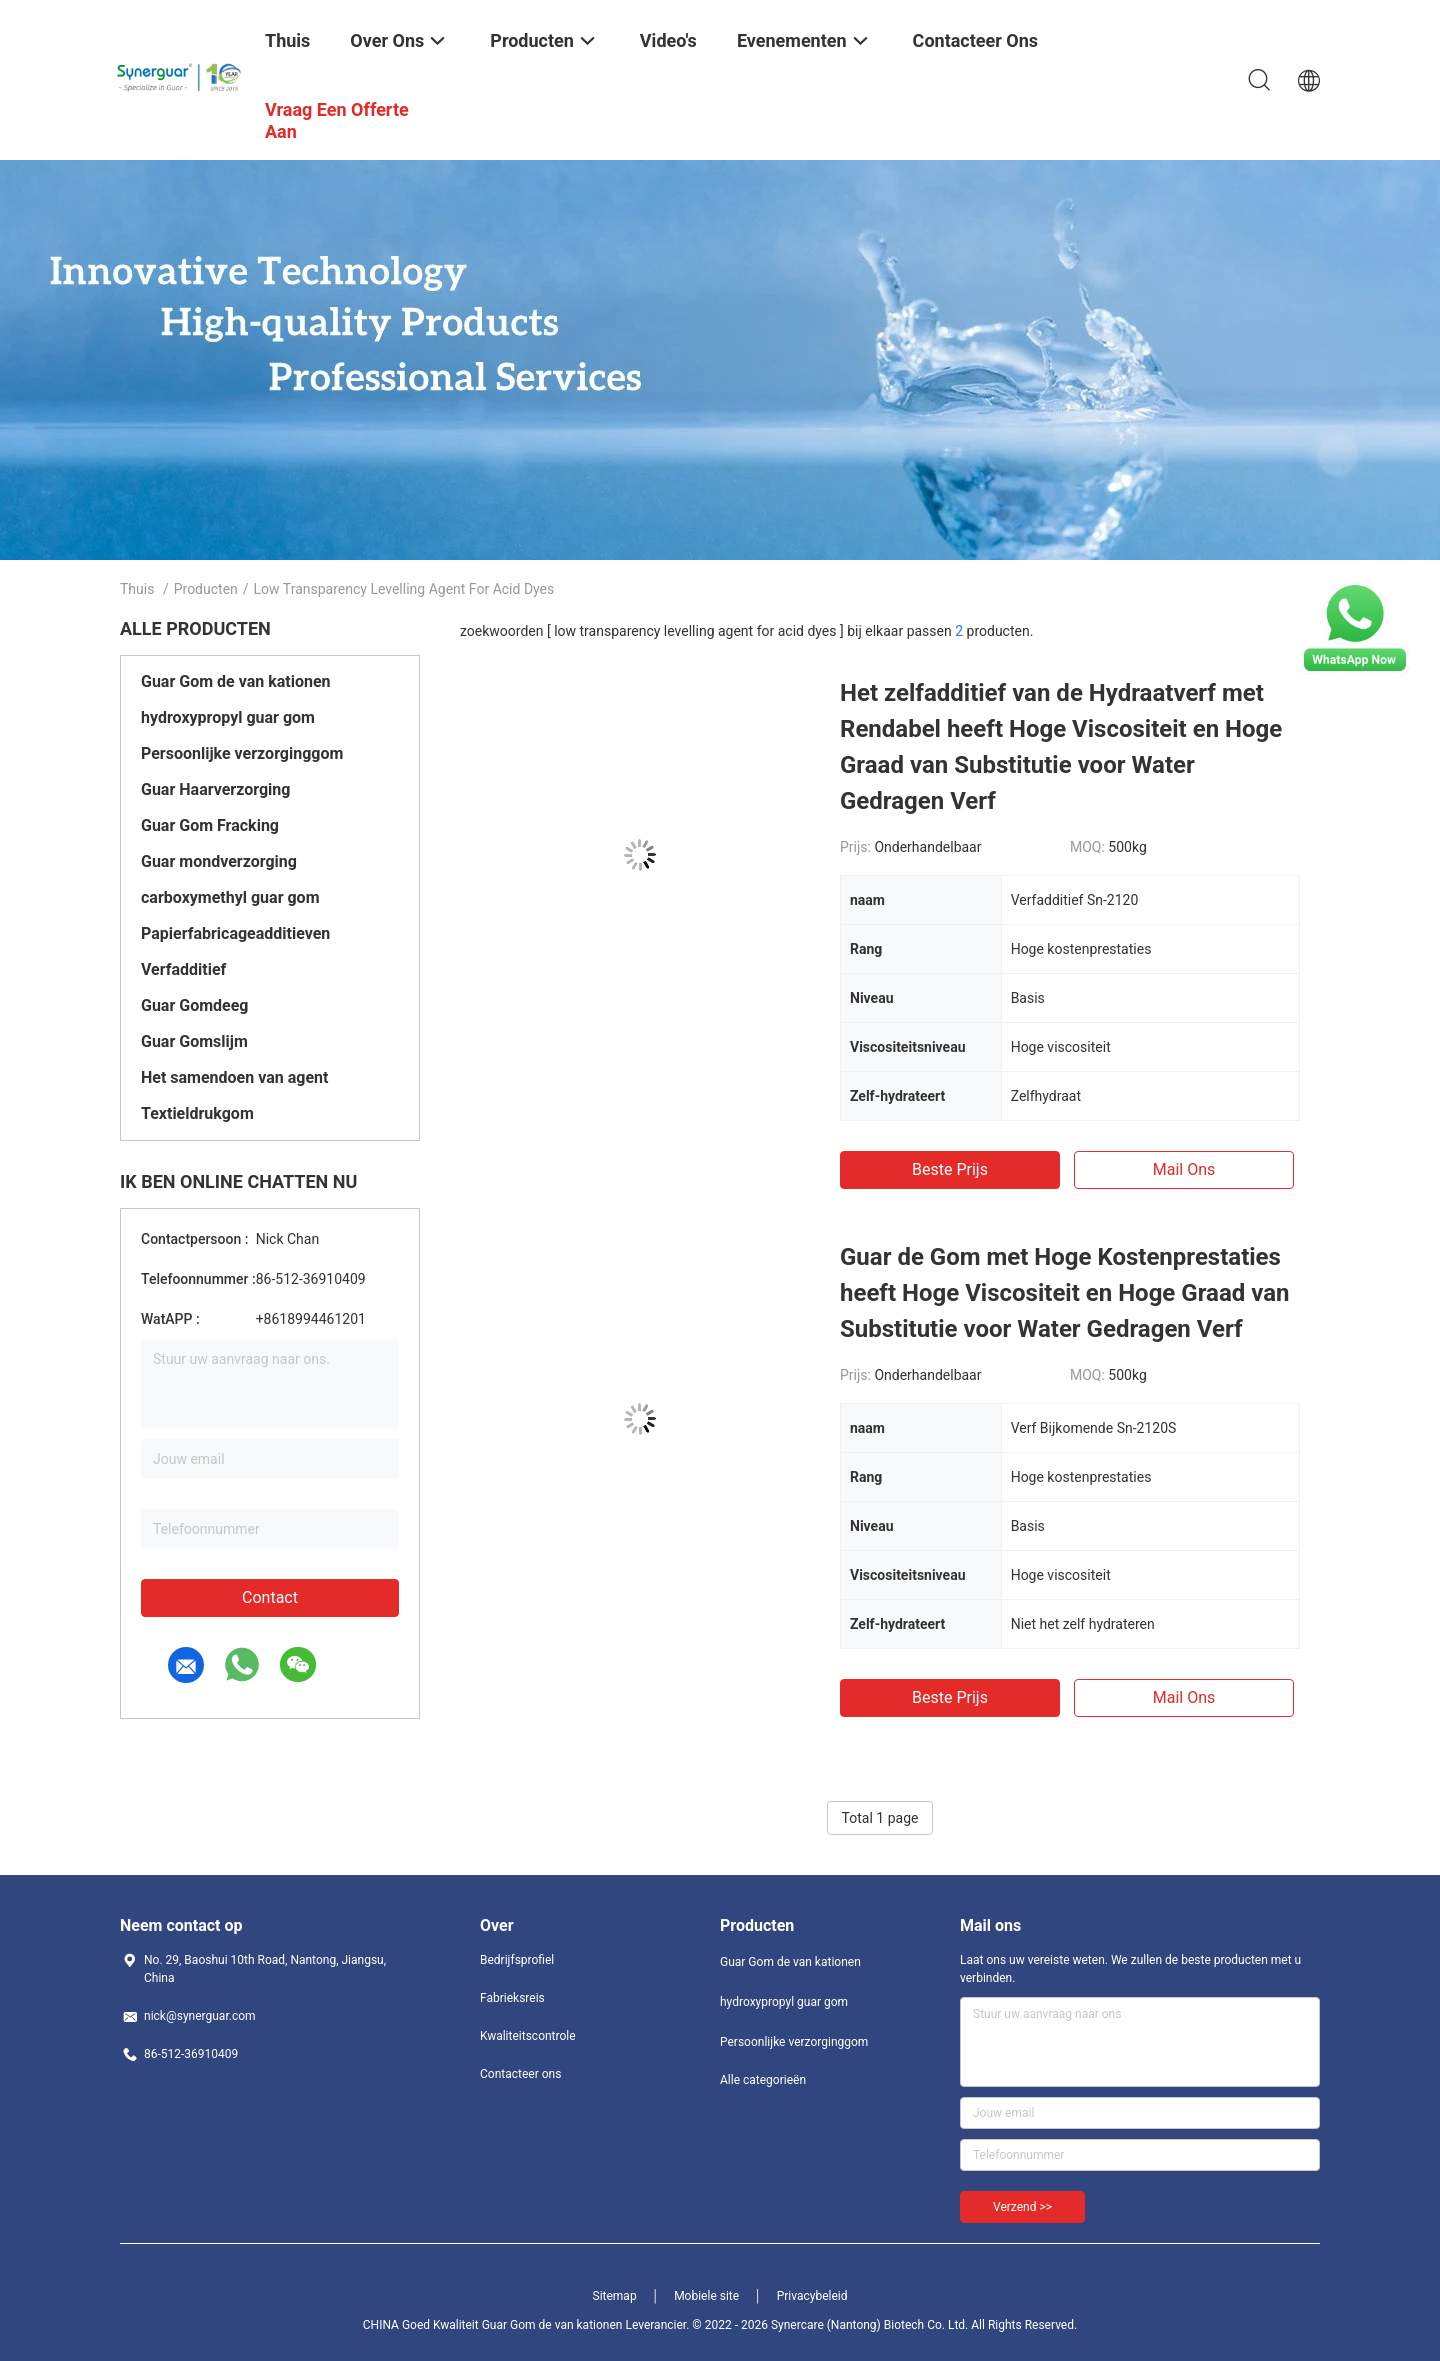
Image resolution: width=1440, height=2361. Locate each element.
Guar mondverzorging (219, 861)
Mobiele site (706, 2296)
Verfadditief (183, 969)
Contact (270, 1597)
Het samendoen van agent (234, 1077)
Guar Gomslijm (194, 1041)
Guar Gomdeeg (195, 1005)
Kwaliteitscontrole (528, 2036)
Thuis (137, 589)
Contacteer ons (520, 2074)
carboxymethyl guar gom (230, 897)
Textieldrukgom (197, 1113)
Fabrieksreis (512, 1998)
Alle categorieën (763, 2080)
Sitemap (615, 2296)
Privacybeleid (812, 2296)
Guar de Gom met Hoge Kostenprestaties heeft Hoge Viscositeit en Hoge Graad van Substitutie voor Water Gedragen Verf (1064, 1293)
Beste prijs (950, 1169)
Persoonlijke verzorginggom (242, 753)
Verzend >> (1022, 2207)
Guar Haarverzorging (215, 789)
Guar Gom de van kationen (236, 681)
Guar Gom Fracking (210, 825)
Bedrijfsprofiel (517, 1960)
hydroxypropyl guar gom (228, 717)
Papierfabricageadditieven (235, 933)
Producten (206, 589)
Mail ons (1184, 1169)
